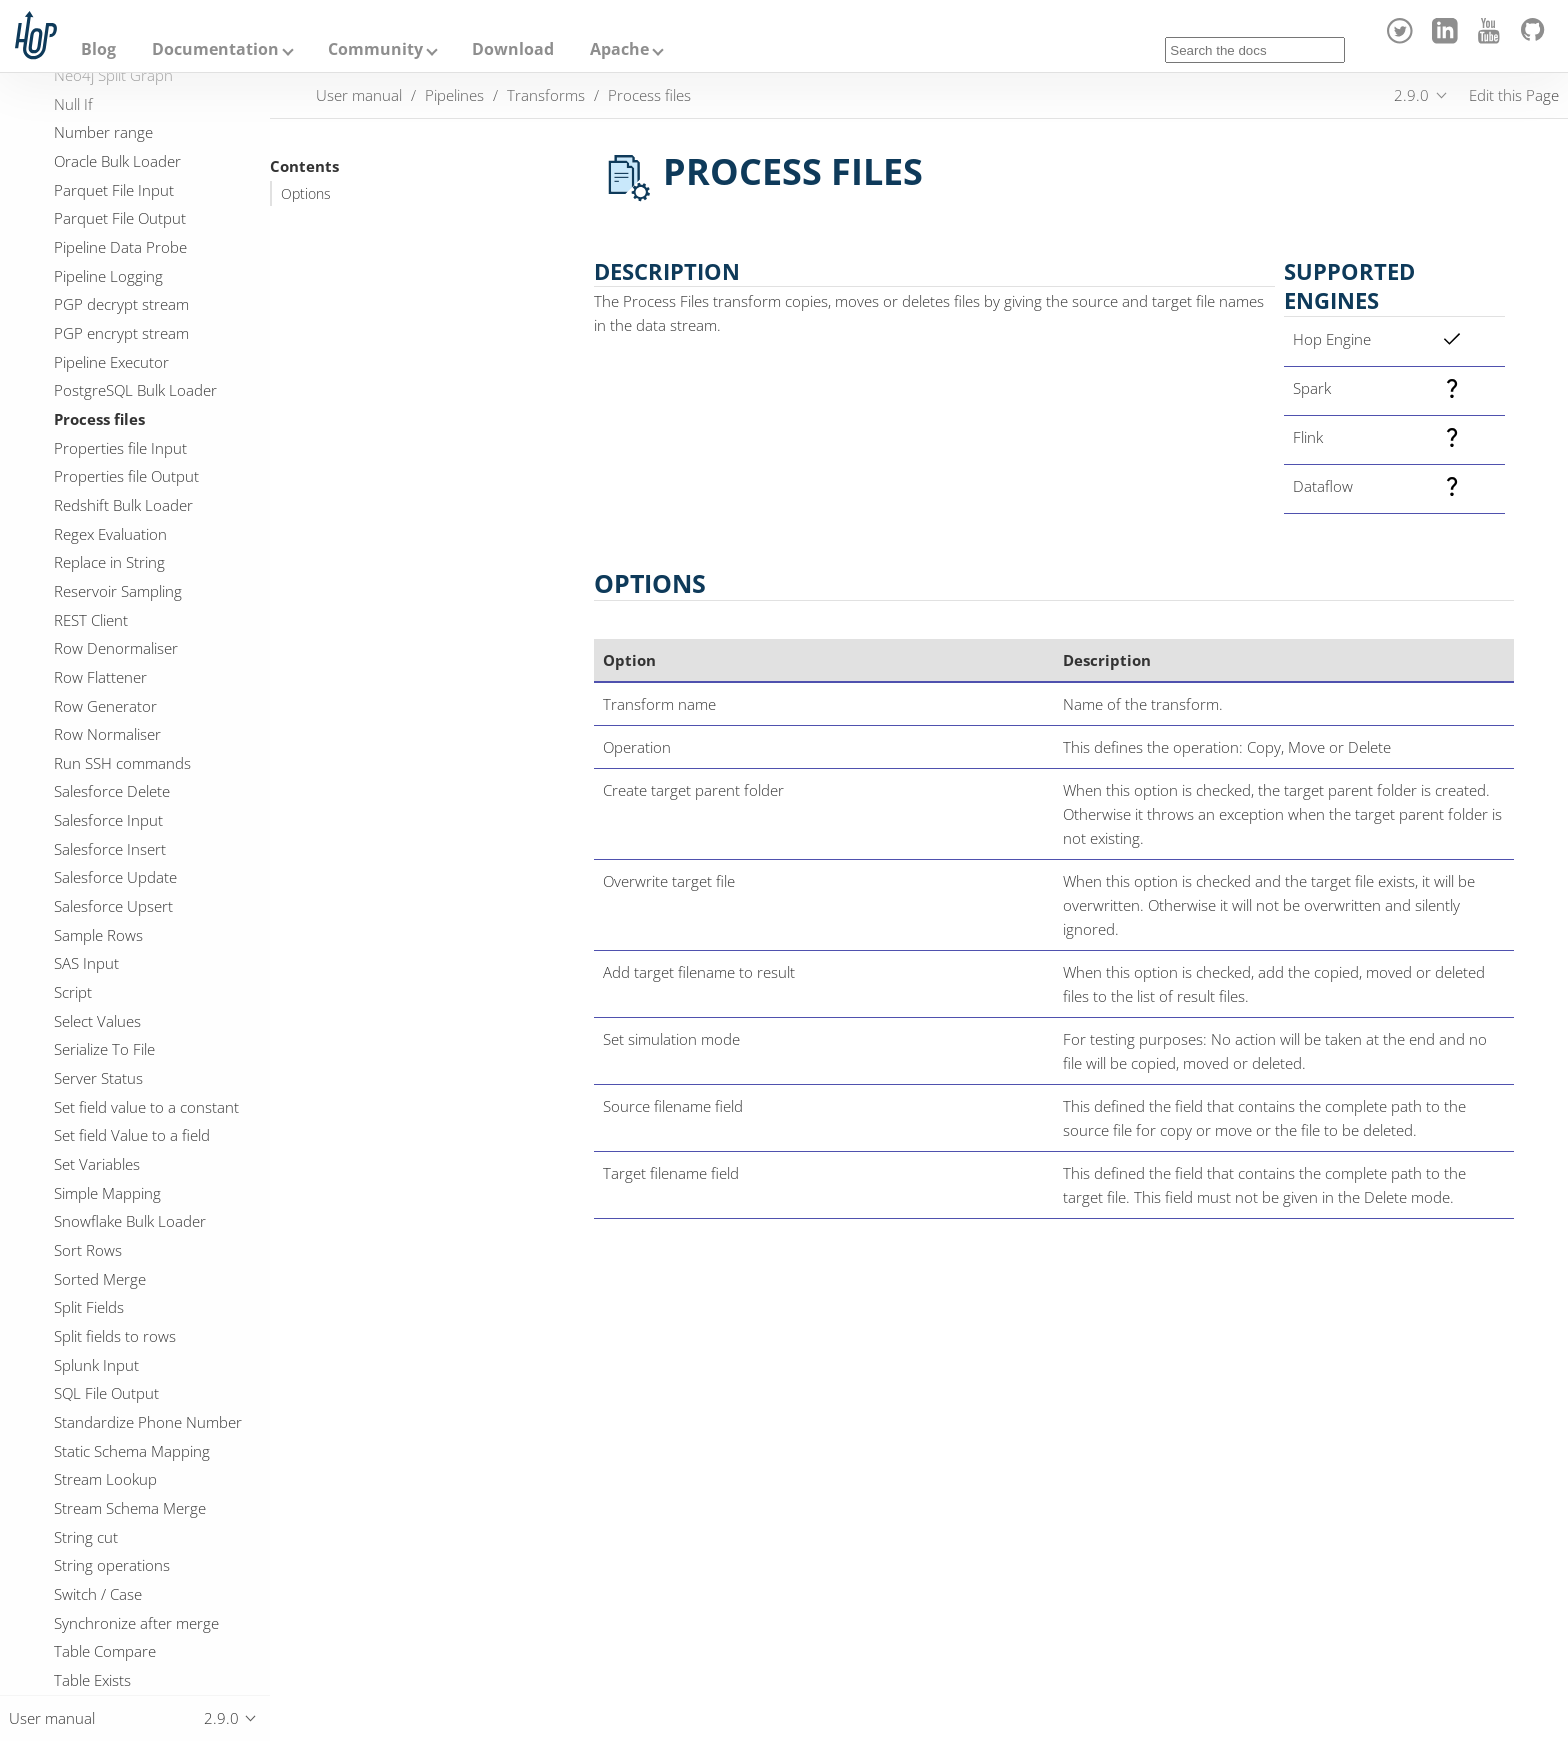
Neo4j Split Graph (113, 75)
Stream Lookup (105, 1479)
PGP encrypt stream (121, 333)
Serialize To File (104, 1049)
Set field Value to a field (132, 1135)
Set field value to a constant (146, 1107)
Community (375, 49)
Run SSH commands (122, 763)
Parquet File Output (120, 218)
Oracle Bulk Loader (117, 161)
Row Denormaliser (116, 648)
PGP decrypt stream (121, 304)
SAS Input (86, 963)
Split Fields (89, 1307)
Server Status (98, 1078)
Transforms (546, 95)
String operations (112, 1565)
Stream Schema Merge (130, 1508)
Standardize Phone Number (148, 1422)
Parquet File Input (114, 190)
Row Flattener (100, 677)
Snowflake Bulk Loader (130, 1221)
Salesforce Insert (110, 849)
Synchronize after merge (136, 1623)
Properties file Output (126, 476)
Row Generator (105, 706)
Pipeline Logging (108, 276)
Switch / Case (98, 1594)
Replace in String (109, 562)
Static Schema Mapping (132, 1451)
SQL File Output (106, 1393)
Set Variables (97, 1164)
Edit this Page (1514, 95)
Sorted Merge (100, 1279)
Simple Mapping (107, 1193)
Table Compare (105, 1651)
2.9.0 (1411, 95)
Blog (98, 49)
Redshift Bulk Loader (123, 505)
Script (73, 992)
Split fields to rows (115, 1336)
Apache (619, 49)
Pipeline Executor (111, 362)
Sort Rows (88, 1250)
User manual (359, 95)
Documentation (215, 49)
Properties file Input (120, 448)
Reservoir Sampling (118, 591)
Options (306, 194)
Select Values (97, 1021)
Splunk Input (96, 1365)
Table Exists (92, 1680)
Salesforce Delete (112, 791)
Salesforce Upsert (113, 906)
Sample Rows (98, 935)
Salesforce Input (108, 820)
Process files (99, 419)
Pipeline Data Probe (120, 247)
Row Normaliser (107, 734)
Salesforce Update (115, 877)
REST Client (91, 620)
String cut (86, 1537)
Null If (73, 104)
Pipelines (454, 95)
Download (513, 49)
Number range (103, 132)
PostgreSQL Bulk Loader (135, 390)
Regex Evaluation (110, 534)
